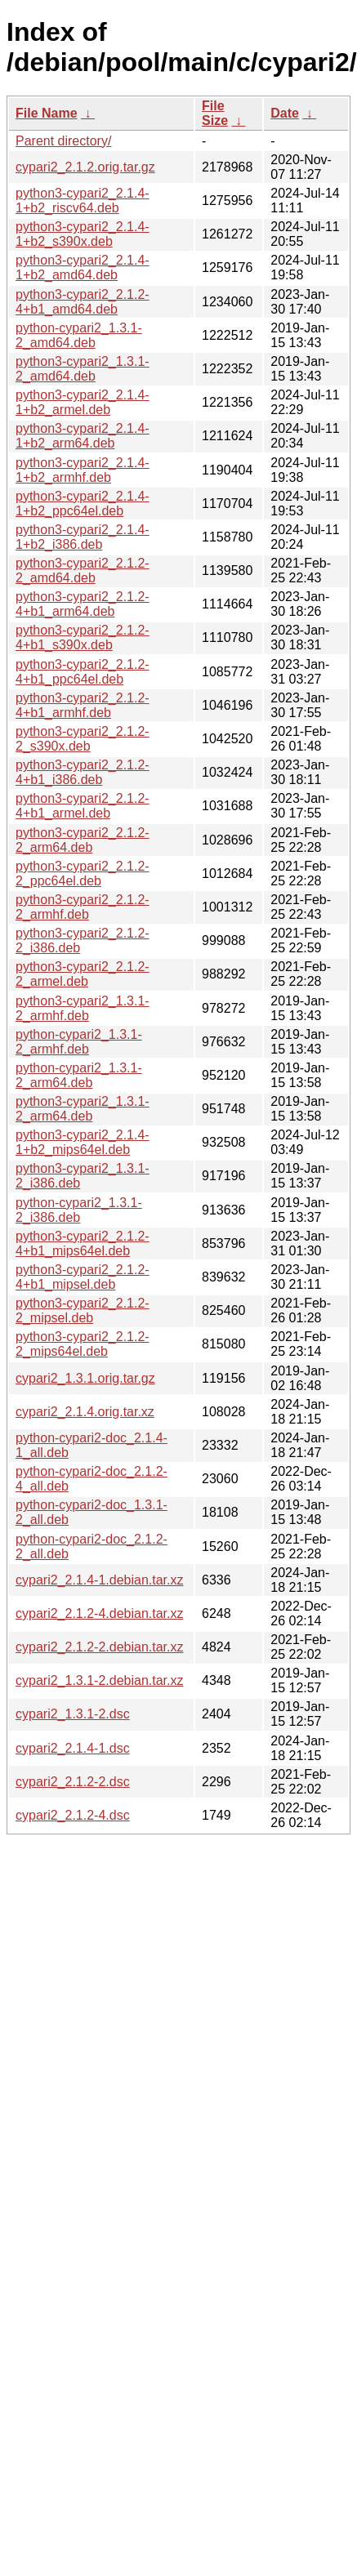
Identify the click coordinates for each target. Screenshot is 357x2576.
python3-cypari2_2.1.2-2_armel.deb (82, 974)
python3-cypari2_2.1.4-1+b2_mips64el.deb (82, 1142)
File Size (215, 113)
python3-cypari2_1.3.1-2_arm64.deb (82, 1108)
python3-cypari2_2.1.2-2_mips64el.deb (82, 1344)
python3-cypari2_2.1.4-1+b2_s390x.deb (82, 234)
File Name (47, 113)
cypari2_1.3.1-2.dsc (73, 1714)
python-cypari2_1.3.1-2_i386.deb (79, 1210)
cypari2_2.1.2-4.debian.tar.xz (99, 1613)
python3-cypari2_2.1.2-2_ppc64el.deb (82, 873)
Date (284, 113)
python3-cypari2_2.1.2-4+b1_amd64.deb (82, 301)
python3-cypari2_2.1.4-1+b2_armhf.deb (82, 470)
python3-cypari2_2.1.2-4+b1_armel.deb (82, 805)
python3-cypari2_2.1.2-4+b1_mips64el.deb (82, 1243)
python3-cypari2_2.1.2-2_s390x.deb (82, 738)
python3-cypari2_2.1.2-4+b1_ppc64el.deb (82, 671)
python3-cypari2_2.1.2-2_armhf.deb (82, 907)
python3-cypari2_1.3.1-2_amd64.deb (82, 368)
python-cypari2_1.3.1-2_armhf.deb (79, 1041)
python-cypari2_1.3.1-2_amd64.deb (79, 335)
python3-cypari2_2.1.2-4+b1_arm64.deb (82, 604)
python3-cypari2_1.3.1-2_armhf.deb (82, 1008)
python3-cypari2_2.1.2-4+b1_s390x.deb (82, 637)
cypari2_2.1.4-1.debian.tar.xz (99, 1580)
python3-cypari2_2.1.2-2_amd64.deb (82, 570)
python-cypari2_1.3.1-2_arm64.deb (79, 1075)
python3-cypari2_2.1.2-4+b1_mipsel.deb (82, 1277)
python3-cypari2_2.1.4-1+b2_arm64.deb (82, 435)
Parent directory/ (63, 141)
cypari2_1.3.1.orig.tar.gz (85, 1378)
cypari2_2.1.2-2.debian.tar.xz (99, 1647)
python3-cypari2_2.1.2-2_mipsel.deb (82, 1310)
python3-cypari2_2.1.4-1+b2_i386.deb (82, 537)
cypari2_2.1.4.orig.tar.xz (85, 1412)
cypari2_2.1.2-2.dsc (73, 1782)
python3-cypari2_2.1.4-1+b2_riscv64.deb (82, 200)
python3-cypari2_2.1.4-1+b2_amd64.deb (82, 267)
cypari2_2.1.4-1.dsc (73, 1748)
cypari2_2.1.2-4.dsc (73, 1815)
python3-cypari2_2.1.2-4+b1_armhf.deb (82, 705)
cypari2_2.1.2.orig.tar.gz (85, 167)
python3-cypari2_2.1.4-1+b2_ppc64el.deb (82, 503)
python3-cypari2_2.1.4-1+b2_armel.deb (82, 402)
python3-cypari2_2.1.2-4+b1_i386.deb (82, 772)
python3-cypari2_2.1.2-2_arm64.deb (82, 840)
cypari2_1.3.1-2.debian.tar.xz (99, 1680)
